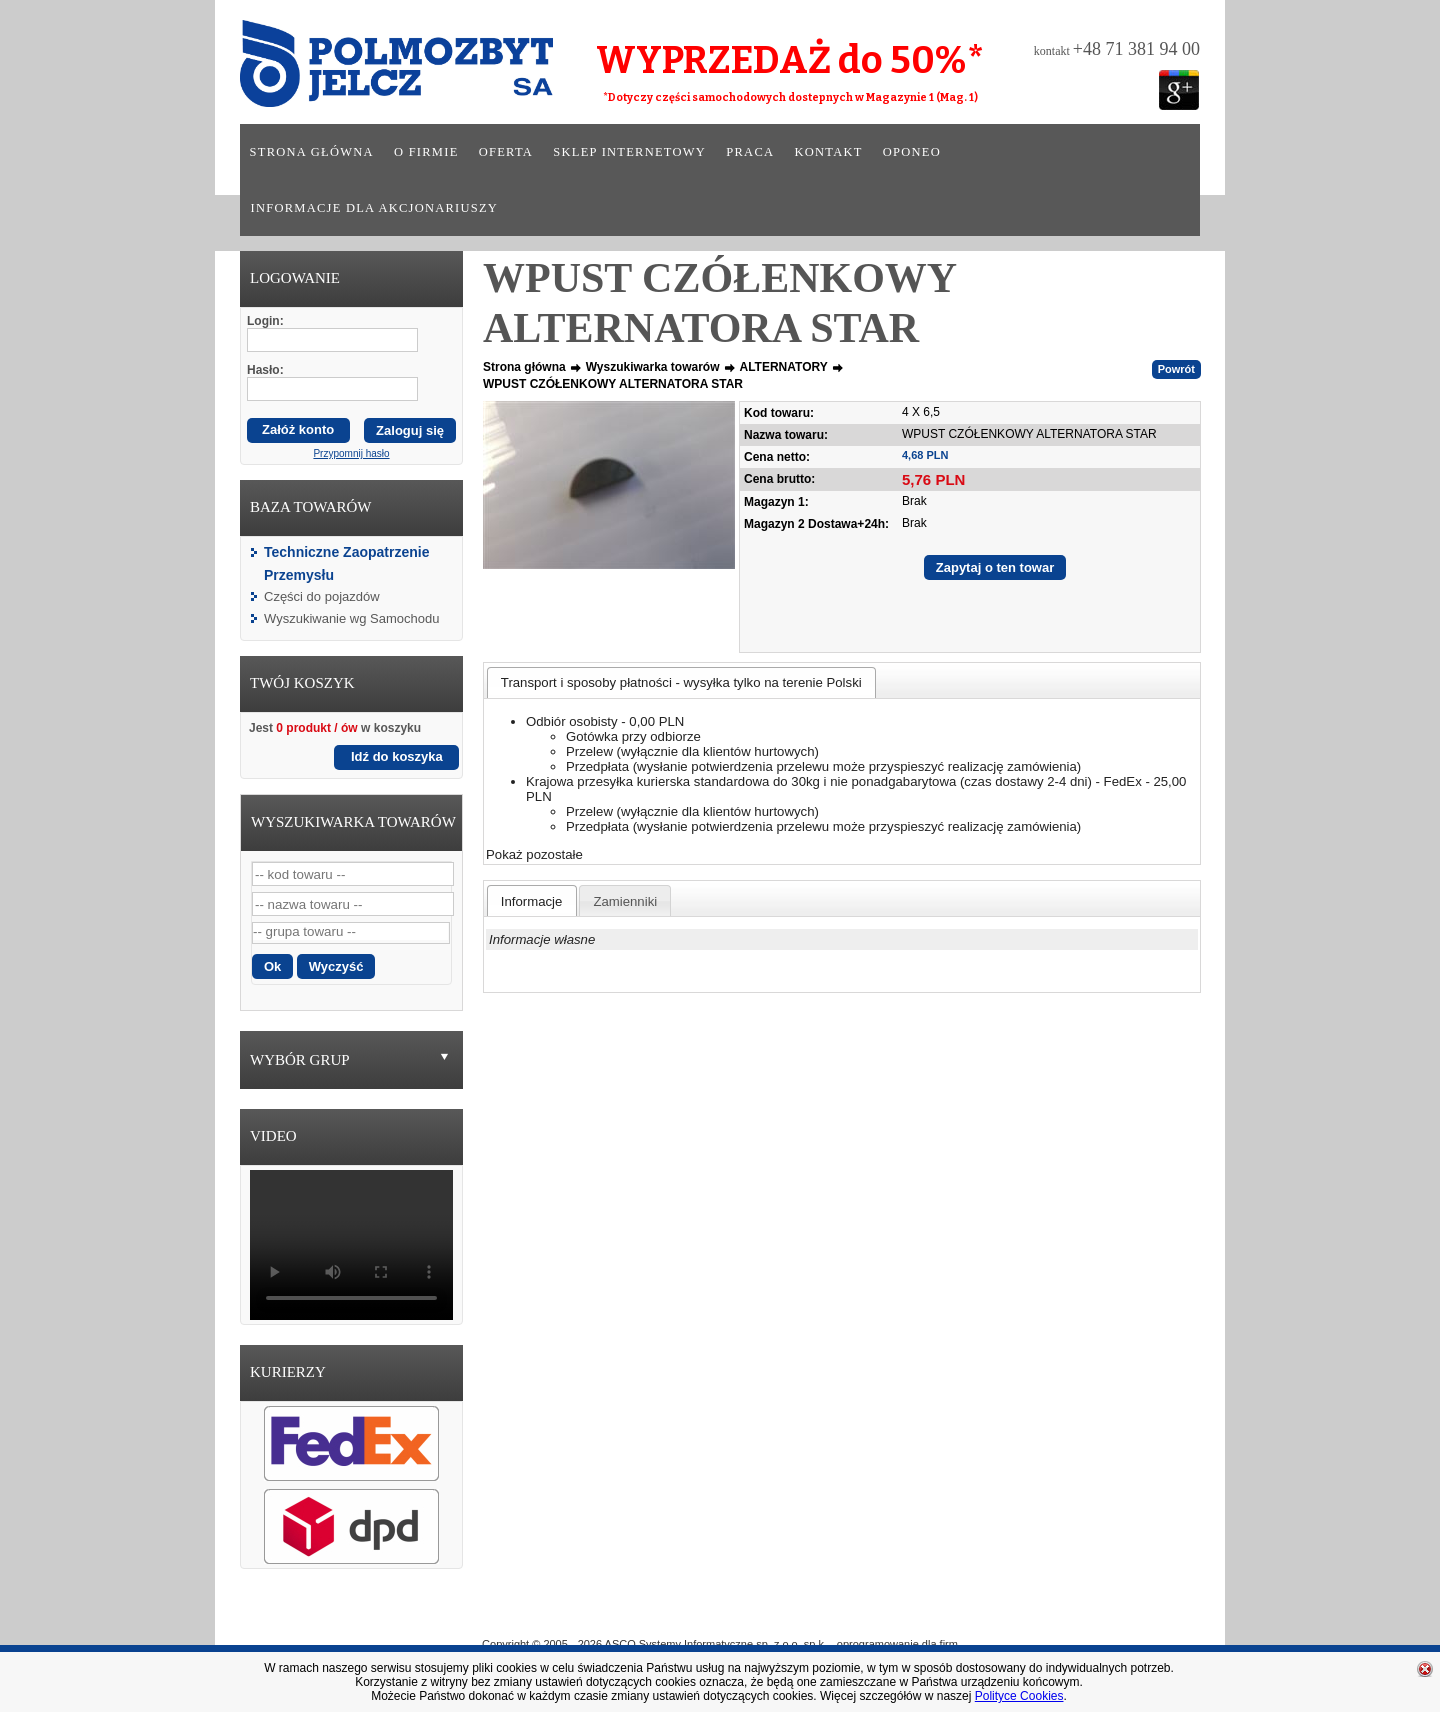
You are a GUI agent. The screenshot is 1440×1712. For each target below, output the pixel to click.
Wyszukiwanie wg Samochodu (351, 618)
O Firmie (630, 1615)
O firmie (426, 152)
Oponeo (912, 152)
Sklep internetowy (629, 152)
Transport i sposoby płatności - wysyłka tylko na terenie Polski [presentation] (681, 682)
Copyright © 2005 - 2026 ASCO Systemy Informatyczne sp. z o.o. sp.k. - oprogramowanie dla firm (720, 1644)
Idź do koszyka (397, 756)
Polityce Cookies (1019, 1696)
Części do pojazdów (322, 596)
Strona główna (312, 152)
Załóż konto (298, 429)
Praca (750, 152)
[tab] (681, 682)
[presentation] (532, 901)
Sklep (792, 1615)
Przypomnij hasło (351, 453)
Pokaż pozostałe (534, 854)
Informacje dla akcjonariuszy (375, 208)
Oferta (506, 152)
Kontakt (828, 152)
